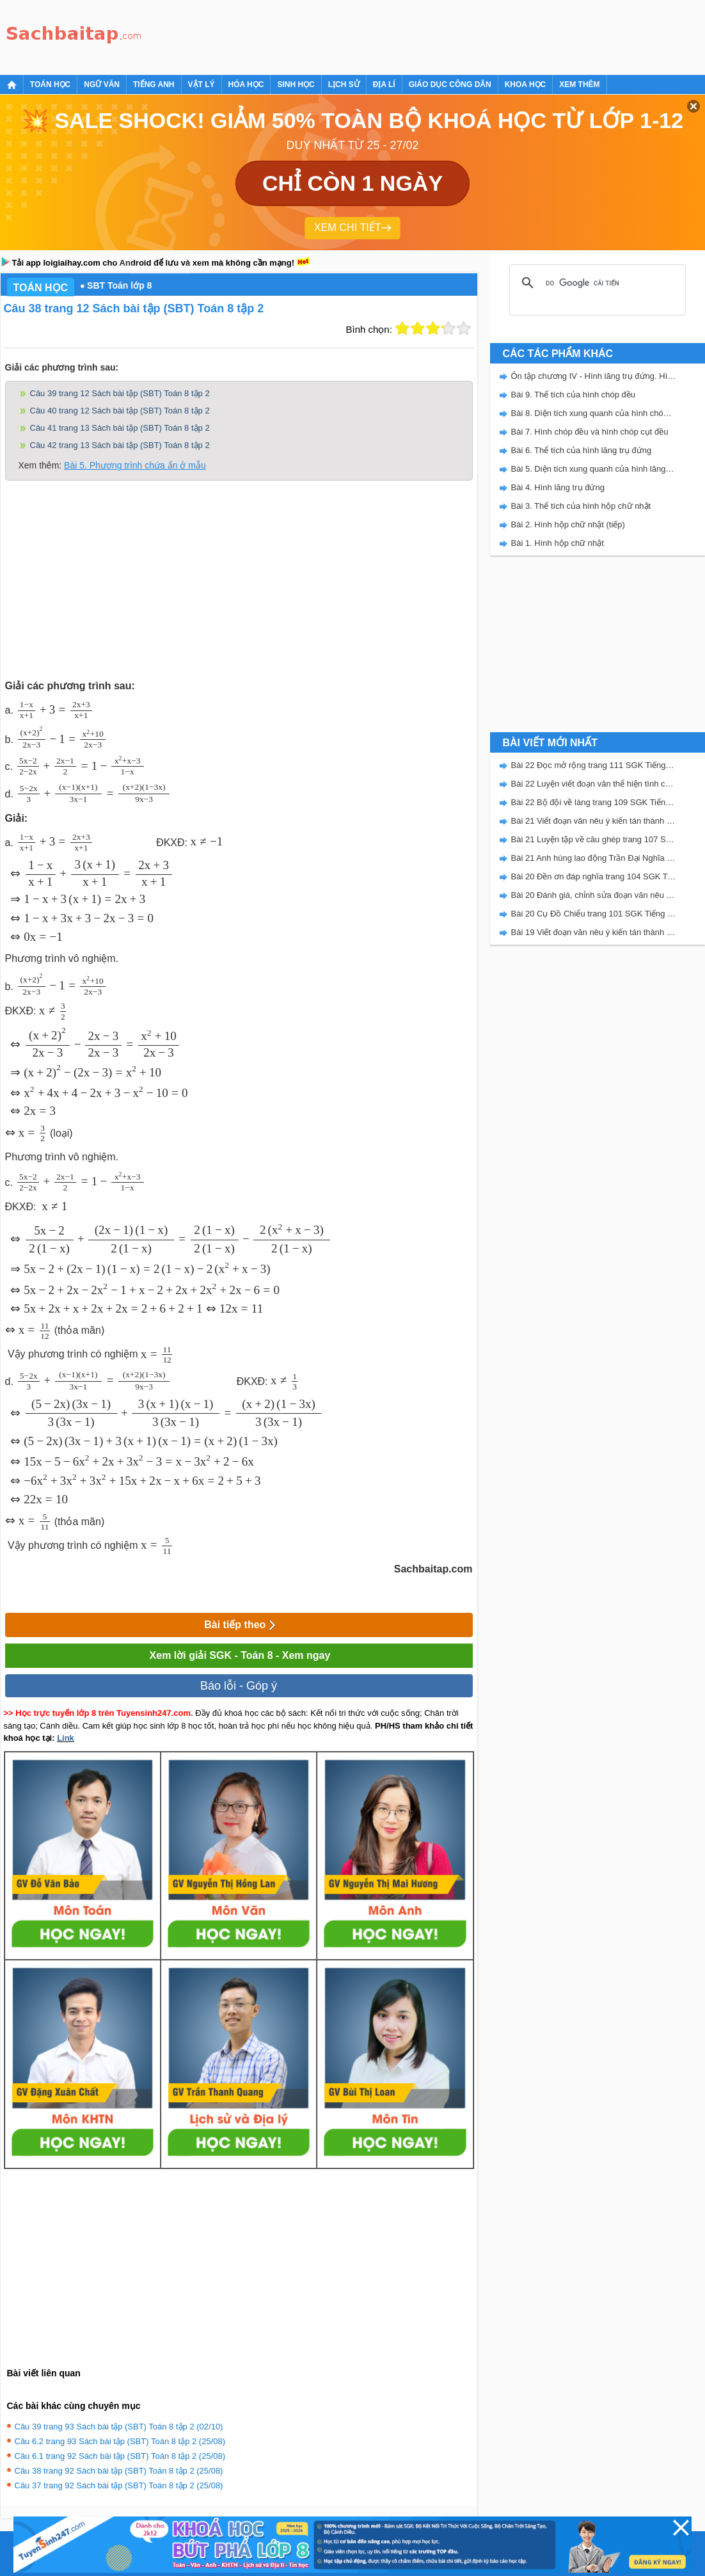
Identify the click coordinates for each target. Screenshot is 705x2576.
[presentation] (54, 710)
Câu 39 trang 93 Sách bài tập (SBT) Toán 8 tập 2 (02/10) (119, 2426)
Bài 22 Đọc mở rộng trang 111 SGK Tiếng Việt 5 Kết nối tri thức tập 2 (593, 765)
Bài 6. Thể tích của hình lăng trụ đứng (581, 450)
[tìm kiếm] (596, 283)
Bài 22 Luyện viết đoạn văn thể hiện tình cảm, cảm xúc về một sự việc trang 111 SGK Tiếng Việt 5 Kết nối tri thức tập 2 (593, 783)
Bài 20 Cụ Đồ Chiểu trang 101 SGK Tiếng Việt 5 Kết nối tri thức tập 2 (593, 913)
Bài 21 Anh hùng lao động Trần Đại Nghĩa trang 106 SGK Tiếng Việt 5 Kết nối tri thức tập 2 (593, 858)
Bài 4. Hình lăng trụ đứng (558, 487)
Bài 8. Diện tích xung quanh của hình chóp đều (593, 413)
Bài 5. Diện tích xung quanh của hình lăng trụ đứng (593, 469)
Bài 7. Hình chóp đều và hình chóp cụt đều (590, 431)
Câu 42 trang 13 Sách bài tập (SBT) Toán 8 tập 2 (120, 445)
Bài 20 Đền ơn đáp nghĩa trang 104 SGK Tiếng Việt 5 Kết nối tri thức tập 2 (593, 876)
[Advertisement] (381, 35)
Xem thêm (579, 84)
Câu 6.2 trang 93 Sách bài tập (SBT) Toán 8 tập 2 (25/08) (120, 2441)
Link (65, 1738)
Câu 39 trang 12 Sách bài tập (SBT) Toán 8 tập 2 (120, 393)
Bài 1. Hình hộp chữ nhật (557, 543)
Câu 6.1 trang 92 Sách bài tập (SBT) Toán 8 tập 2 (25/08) (120, 2456)
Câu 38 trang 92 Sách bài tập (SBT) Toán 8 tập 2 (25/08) (119, 2471)
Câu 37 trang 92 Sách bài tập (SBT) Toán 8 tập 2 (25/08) (119, 2485)
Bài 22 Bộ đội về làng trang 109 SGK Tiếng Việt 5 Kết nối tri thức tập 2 (593, 802)
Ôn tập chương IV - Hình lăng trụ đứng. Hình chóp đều (593, 376)
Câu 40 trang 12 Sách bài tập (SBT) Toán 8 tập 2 (120, 410)
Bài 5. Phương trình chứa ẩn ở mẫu (135, 465)
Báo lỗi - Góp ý (238, 1685)
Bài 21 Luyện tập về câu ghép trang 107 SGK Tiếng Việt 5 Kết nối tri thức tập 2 (593, 839)
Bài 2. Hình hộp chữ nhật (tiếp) (568, 524)
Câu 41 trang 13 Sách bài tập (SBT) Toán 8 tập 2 (120, 428)
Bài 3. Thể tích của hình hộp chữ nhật (581, 506)
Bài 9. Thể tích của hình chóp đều (573, 394)
